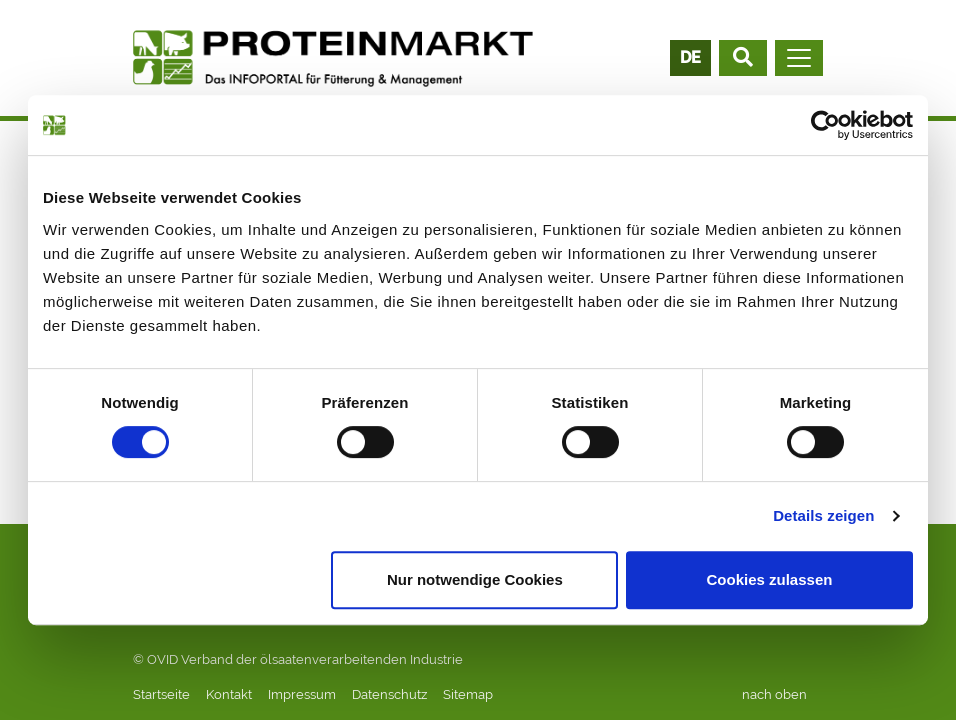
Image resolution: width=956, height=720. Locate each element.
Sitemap (468, 694)
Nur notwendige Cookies (475, 579)
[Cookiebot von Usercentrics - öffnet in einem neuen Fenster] (825, 125)
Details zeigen (823, 515)
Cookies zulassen (770, 579)
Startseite (161, 694)
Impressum (302, 694)
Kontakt (229, 694)
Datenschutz (389, 694)
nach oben (774, 694)
